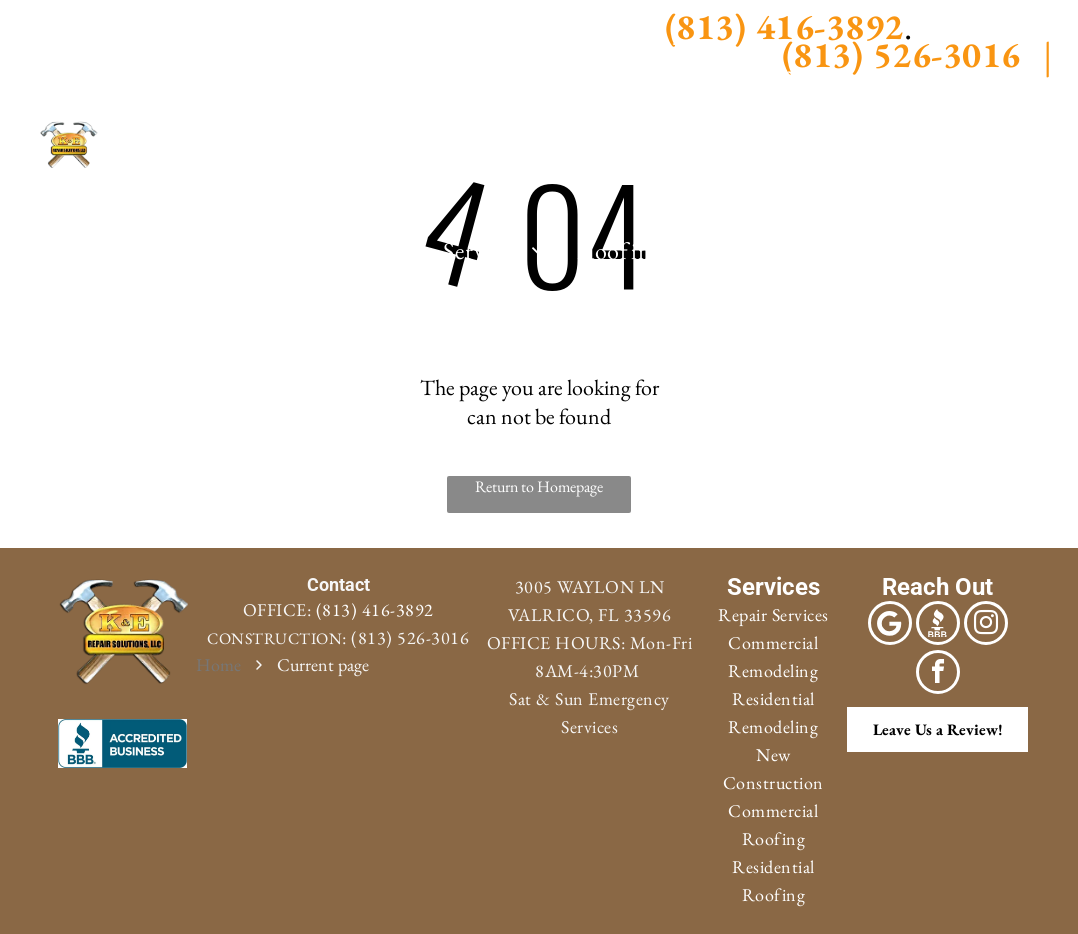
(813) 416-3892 (375, 609)
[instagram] (116, 25)
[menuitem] (383, 250)
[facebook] (74, 25)
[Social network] (32, 65)
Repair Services (773, 614)
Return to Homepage (539, 486)
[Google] (32, 25)
